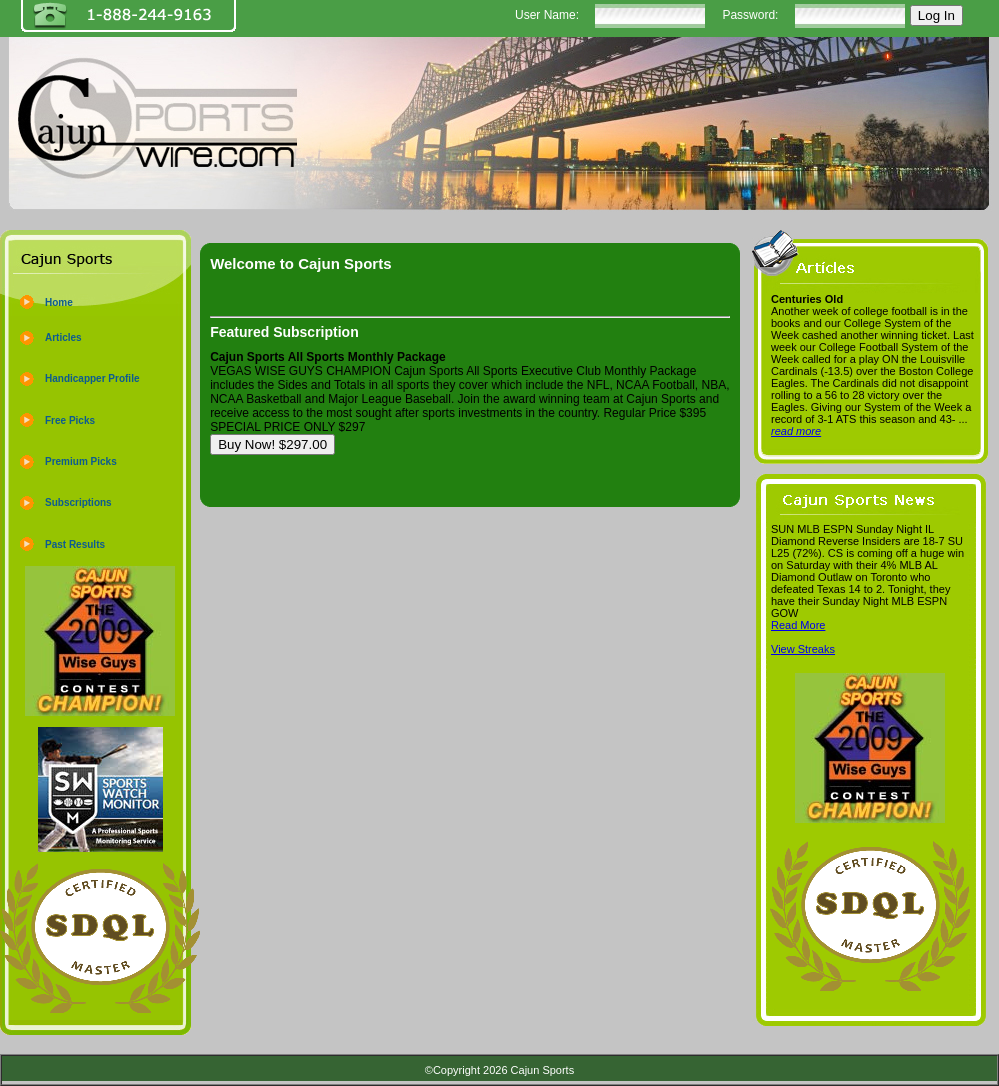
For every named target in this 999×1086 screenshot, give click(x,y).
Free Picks (70, 420)
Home (59, 302)
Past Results (75, 544)
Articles (63, 337)
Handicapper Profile (92, 378)
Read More (798, 625)
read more (796, 431)
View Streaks (803, 649)
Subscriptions (78, 502)
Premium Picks (81, 461)
